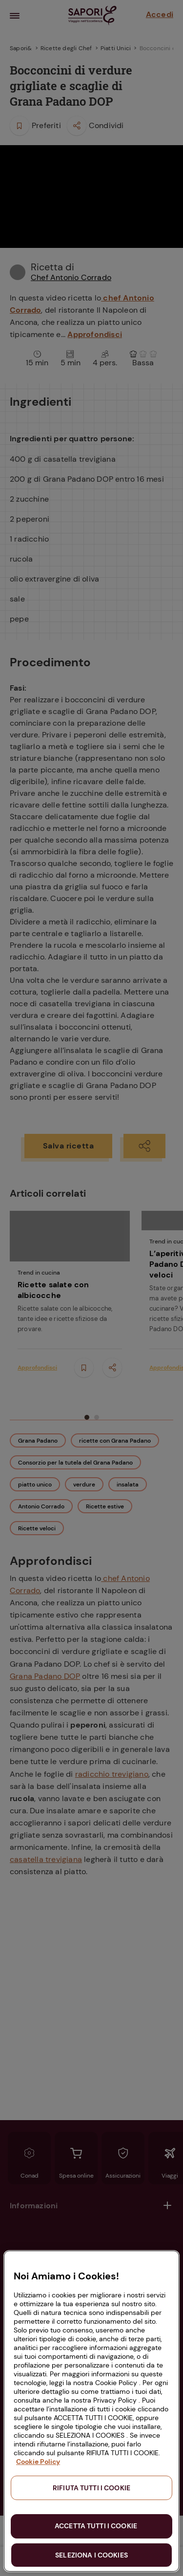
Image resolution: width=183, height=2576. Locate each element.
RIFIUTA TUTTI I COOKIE (91, 2487)
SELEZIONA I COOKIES (91, 2555)
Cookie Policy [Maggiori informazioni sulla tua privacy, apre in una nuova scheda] (38, 2461)
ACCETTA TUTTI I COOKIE (96, 2525)
